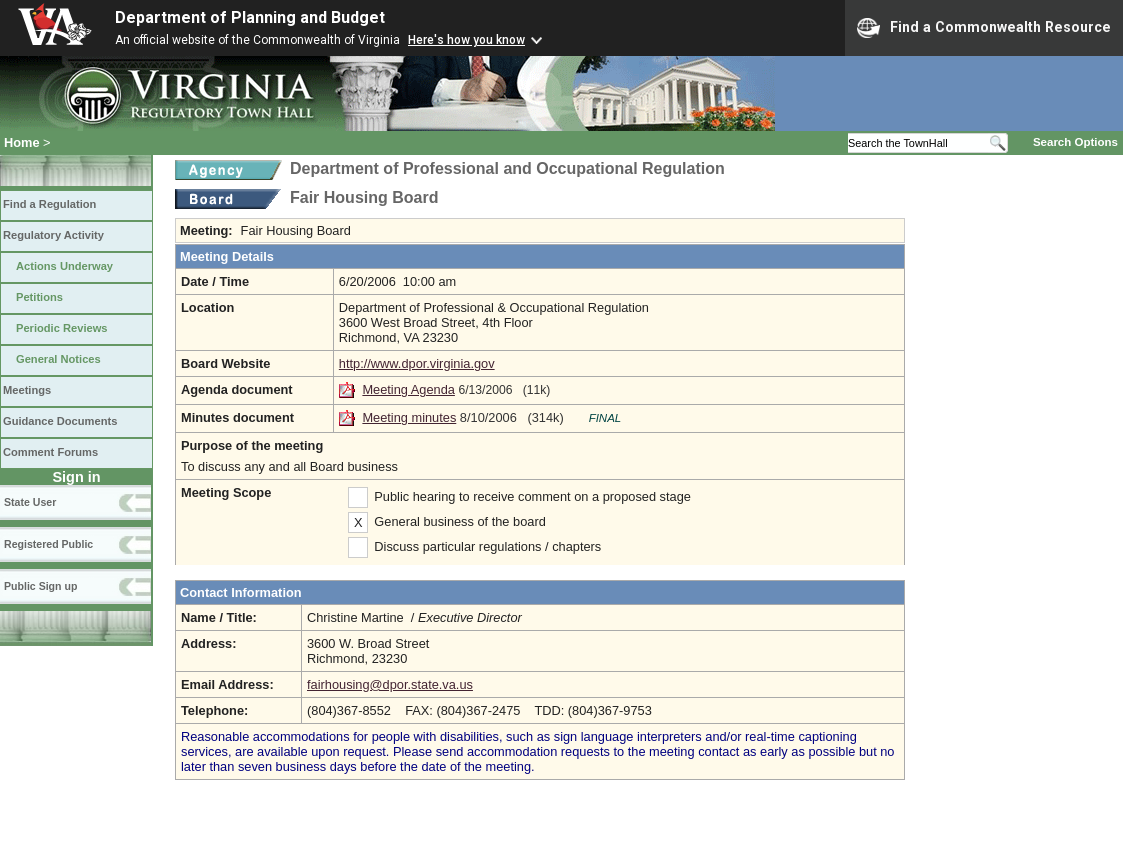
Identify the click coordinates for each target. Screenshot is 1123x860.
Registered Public (48, 544)
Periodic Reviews (62, 328)
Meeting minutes (409, 417)
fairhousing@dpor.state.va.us (390, 684)
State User (30, 502)
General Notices (58, 359)
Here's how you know (466, 40)
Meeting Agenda (408, 389)
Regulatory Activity (53, 235)
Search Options (1075, 142)
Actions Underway (64, 266)
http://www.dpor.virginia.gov (417, 363)
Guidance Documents (60, 421)
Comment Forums (50, 452)
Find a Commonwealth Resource (984, 28)
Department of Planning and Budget (250, 17)
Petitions (39, 297)
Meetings (27, 390)
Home (22, 142)
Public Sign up (40, 586)
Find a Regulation (49, 204)
